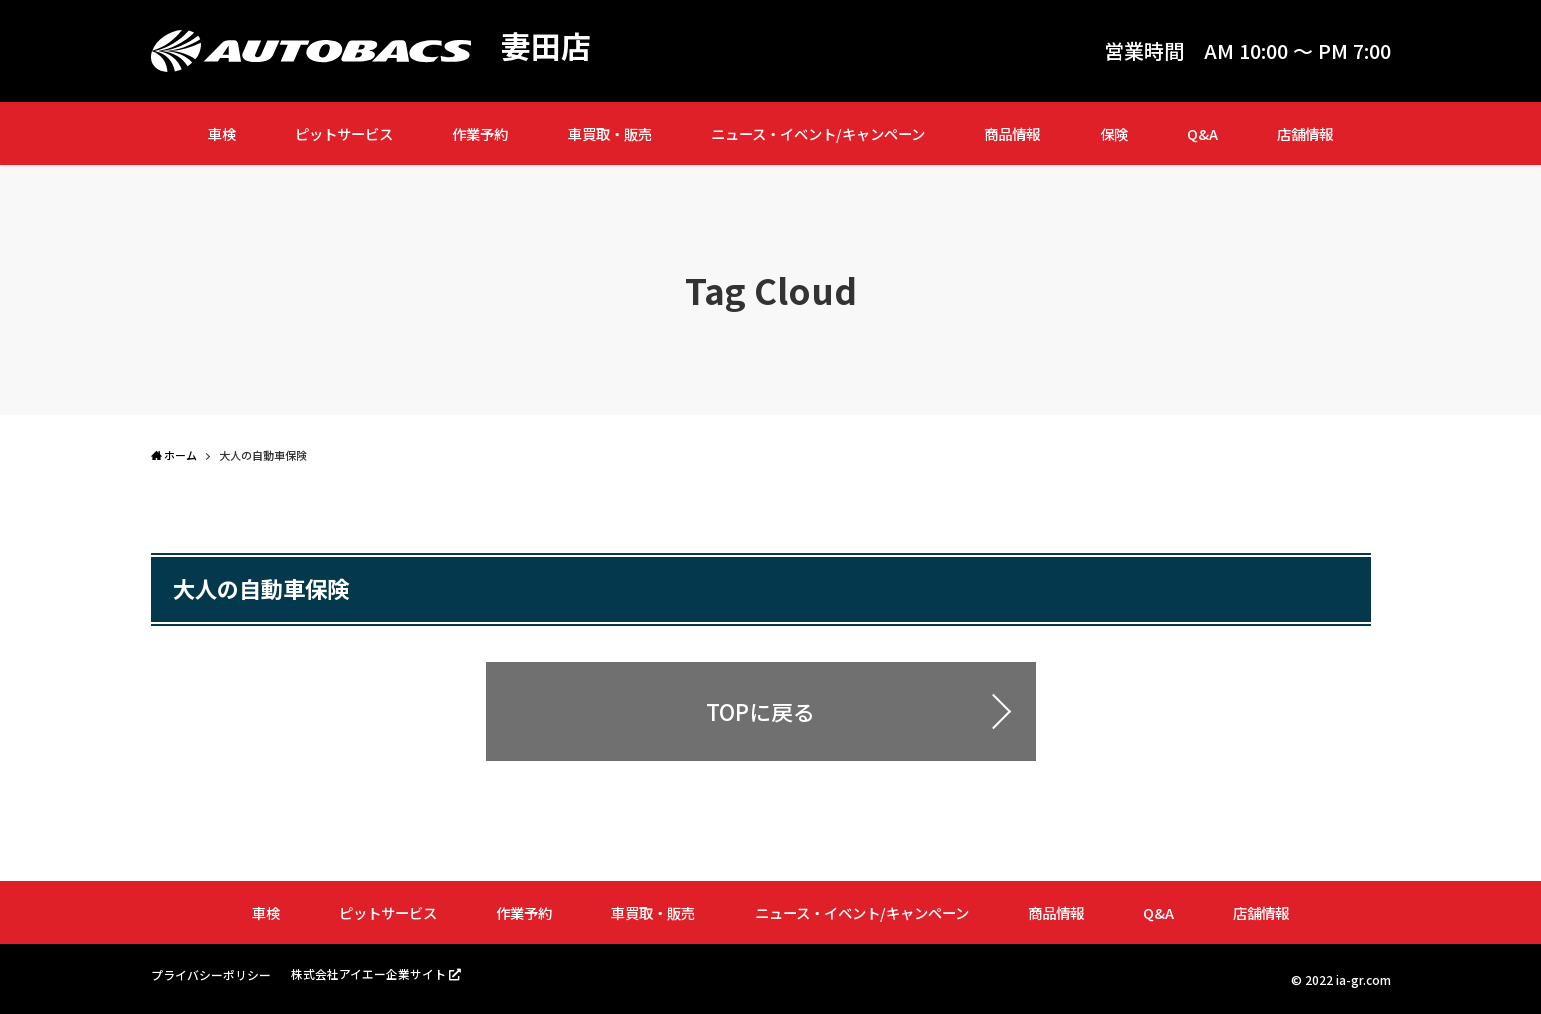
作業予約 (480, 133)
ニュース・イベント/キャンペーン (818, 133)
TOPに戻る (760, 711)
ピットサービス (344, 133)
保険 (1114, 133)
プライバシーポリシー (211, 974)
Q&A (1202, 133)
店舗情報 (1305, 133)
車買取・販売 (610, 133)
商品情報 (1012, 133)
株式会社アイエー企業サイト (368, 973)
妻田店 (546, 46)
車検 (222, 133)
